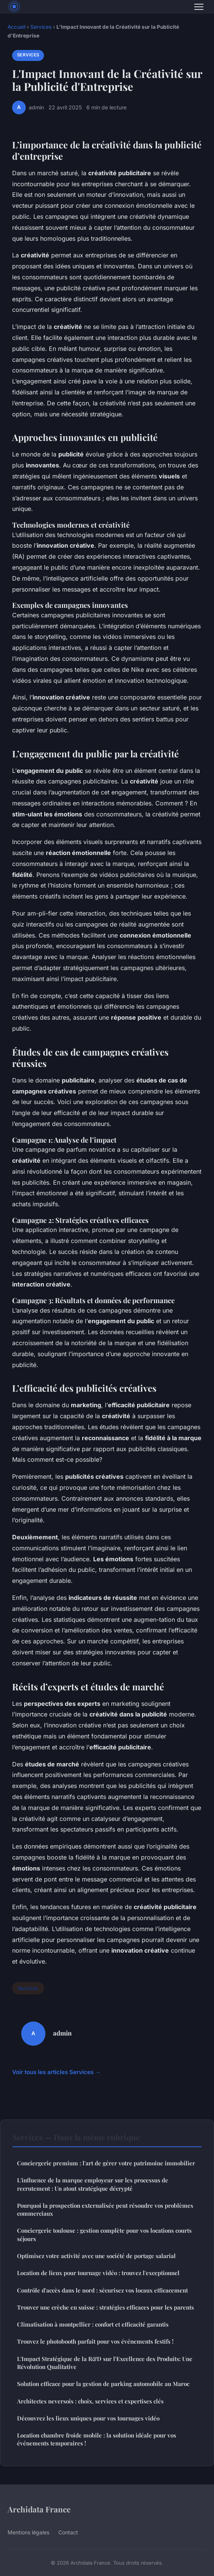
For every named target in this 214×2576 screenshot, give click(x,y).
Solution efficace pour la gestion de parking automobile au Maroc (103, 2384)
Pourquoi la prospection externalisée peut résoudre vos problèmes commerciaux (105, 2209)
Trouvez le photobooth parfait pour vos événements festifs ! (95, 2341)
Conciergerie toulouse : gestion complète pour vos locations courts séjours (104, 2234)
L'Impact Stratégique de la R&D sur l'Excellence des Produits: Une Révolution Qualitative (104, 2362)
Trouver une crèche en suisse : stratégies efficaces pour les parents (105, 2307)
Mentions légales (28, 2532)
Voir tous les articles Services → (56, 2072)
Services (41, 27)
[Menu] (198, 7)
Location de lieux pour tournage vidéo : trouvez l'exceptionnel (98, 2273)
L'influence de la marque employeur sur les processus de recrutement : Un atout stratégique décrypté (92, 2184)
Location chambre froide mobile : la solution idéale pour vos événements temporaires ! (96, 2439)
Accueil (16, 27)
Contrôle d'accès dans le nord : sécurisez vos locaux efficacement (102, 2290)
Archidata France (39, 2509)
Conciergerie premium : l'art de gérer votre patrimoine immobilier (106, 2163)
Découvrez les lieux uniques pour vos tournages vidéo (88, 2418)
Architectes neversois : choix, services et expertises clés (90, 2401)
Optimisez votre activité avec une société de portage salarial (96, 2256)
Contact (68, 2532)
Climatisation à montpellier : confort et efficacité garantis (93, 2324)
